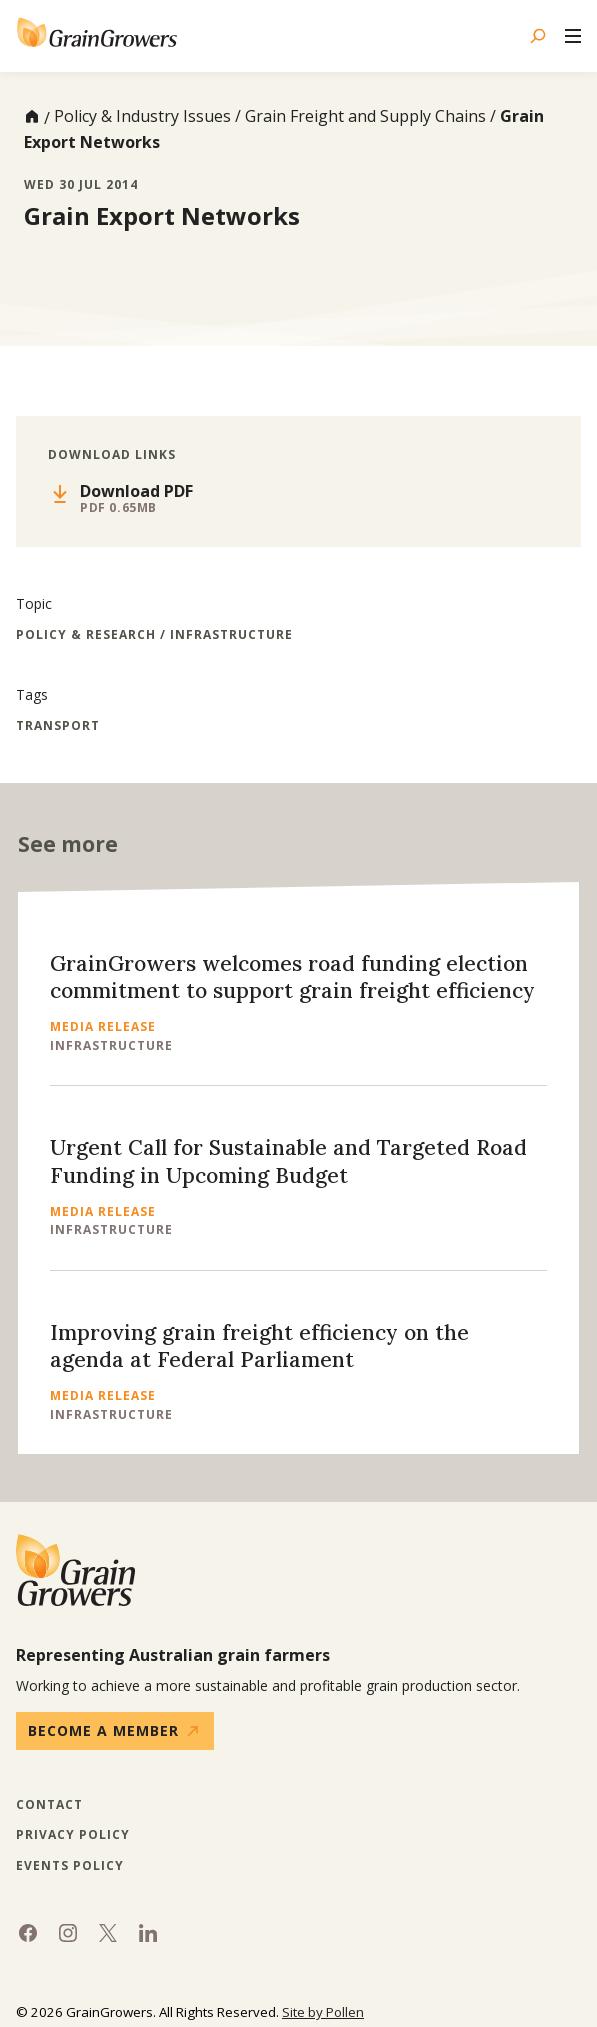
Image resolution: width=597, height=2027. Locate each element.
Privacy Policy (73, 1835)
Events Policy (70, 1866)
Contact (49, 1805)
